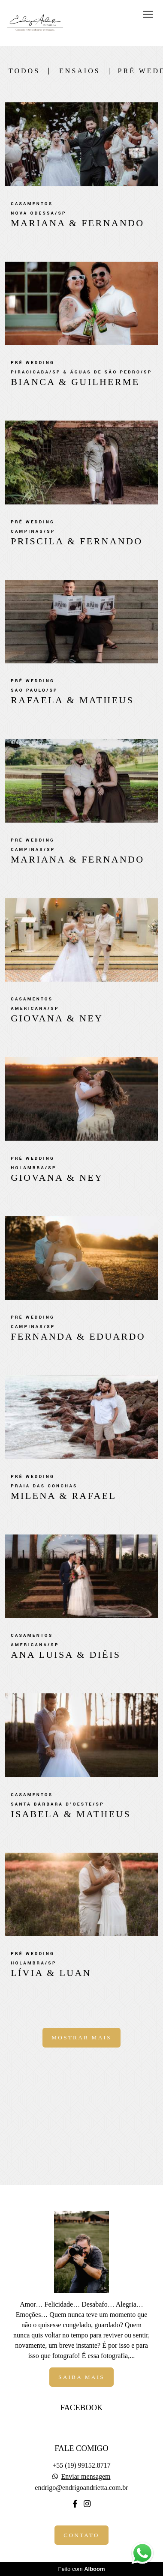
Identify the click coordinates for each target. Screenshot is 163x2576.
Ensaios (79, 71)
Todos (24, 71)
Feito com (81, 2569)
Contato (81, 2535)
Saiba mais (81, 2377)
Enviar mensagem (85, 2476)
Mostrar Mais (81, 2037)
